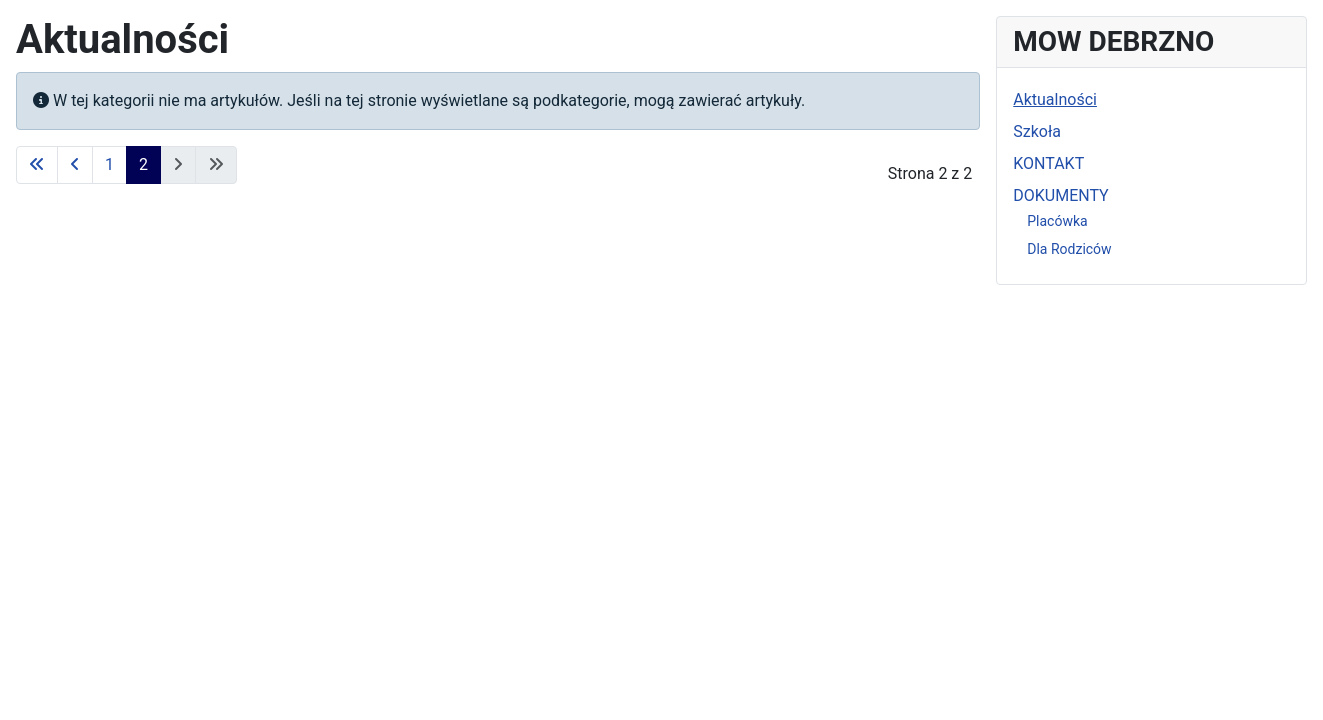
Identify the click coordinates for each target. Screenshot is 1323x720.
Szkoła (1037, 131)
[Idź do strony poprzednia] (75, 165)
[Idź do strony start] (37, 165)
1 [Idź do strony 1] (109, 164)
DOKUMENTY (1060, 195)
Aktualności (1055, 99)
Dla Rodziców (1069, 249)
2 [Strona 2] (143, 164)
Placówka (1057, 221)
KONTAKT (1048, 163)
